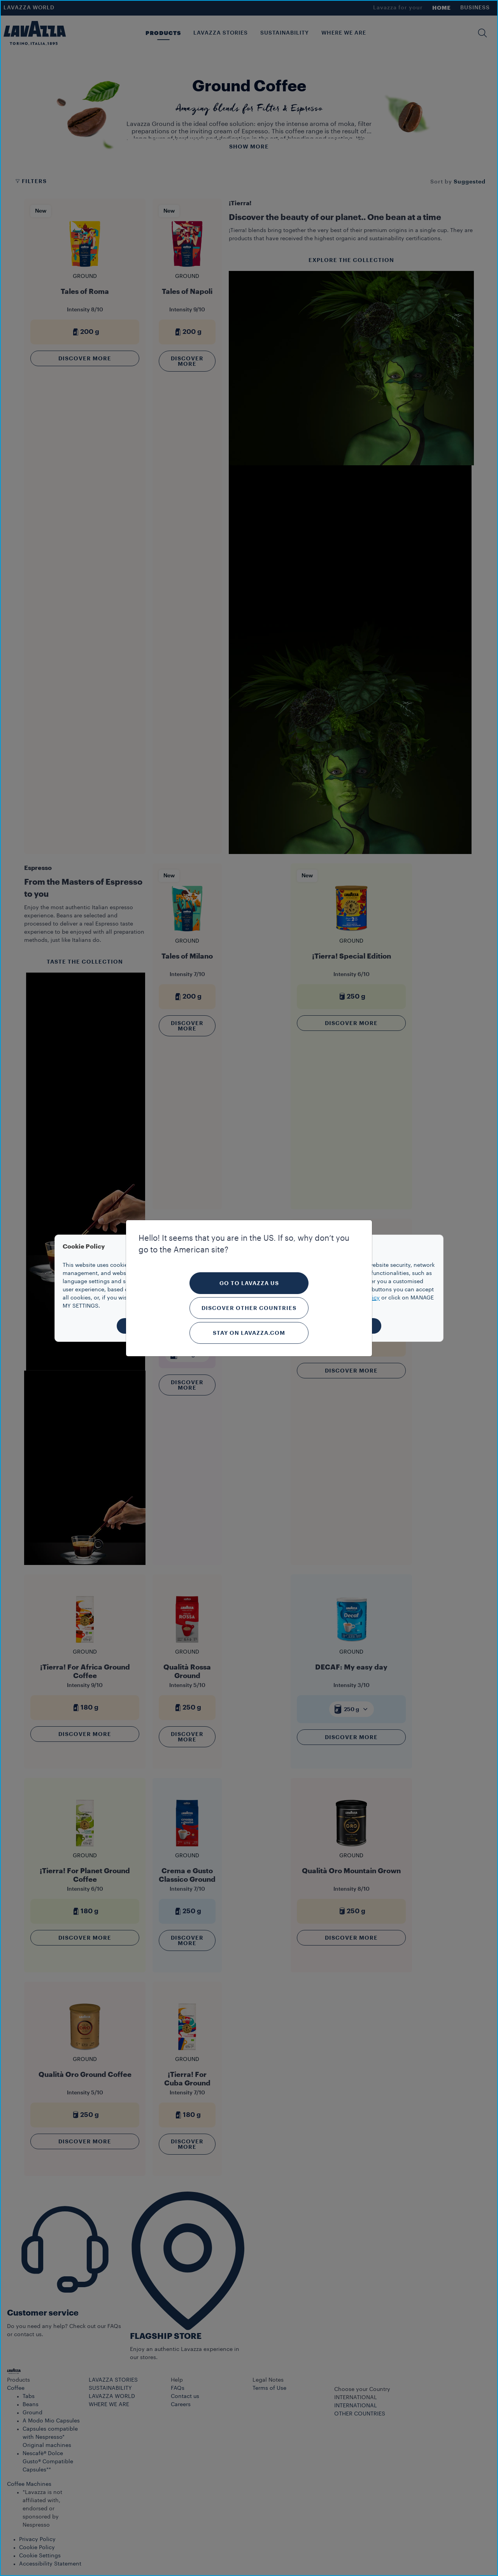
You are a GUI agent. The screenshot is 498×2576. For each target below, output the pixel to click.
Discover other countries (249, 1308)
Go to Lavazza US (249, 1283)
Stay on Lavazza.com (249, 1333)
